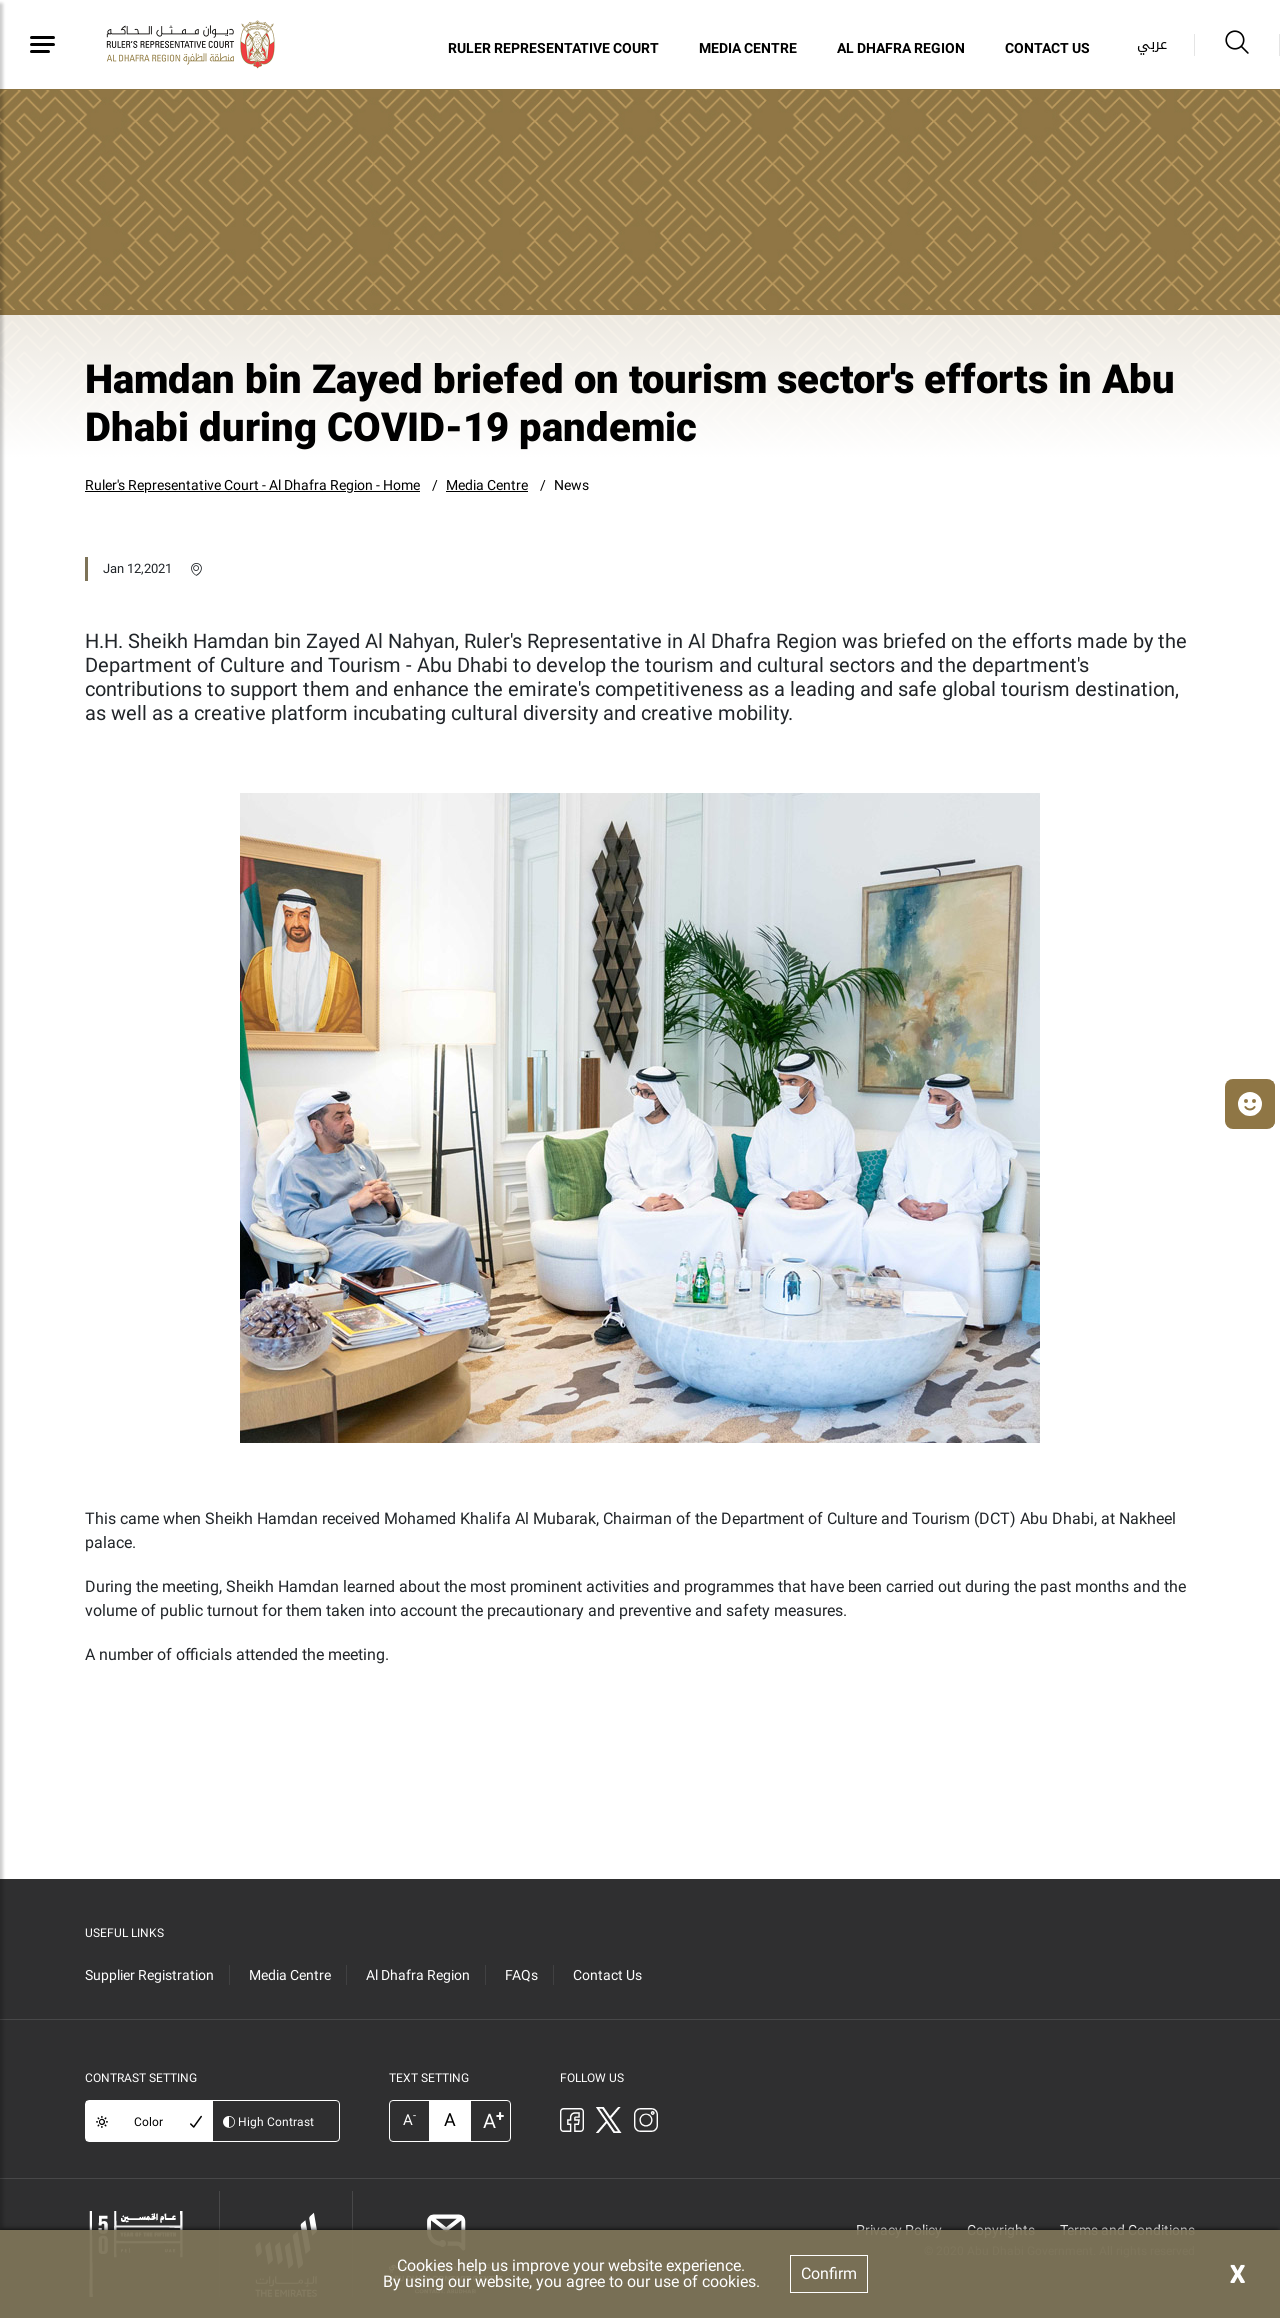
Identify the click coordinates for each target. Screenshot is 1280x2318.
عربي (1152, 44)
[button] (1250, 1104)
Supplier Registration (149, 1975)
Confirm (829, 2273)
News (571, 485)
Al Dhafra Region (901, 48)
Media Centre (748, 48)
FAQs (521, 1975)
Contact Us (1047, 48)
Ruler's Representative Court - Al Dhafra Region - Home (252, 485)
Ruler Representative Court (553, 48)
